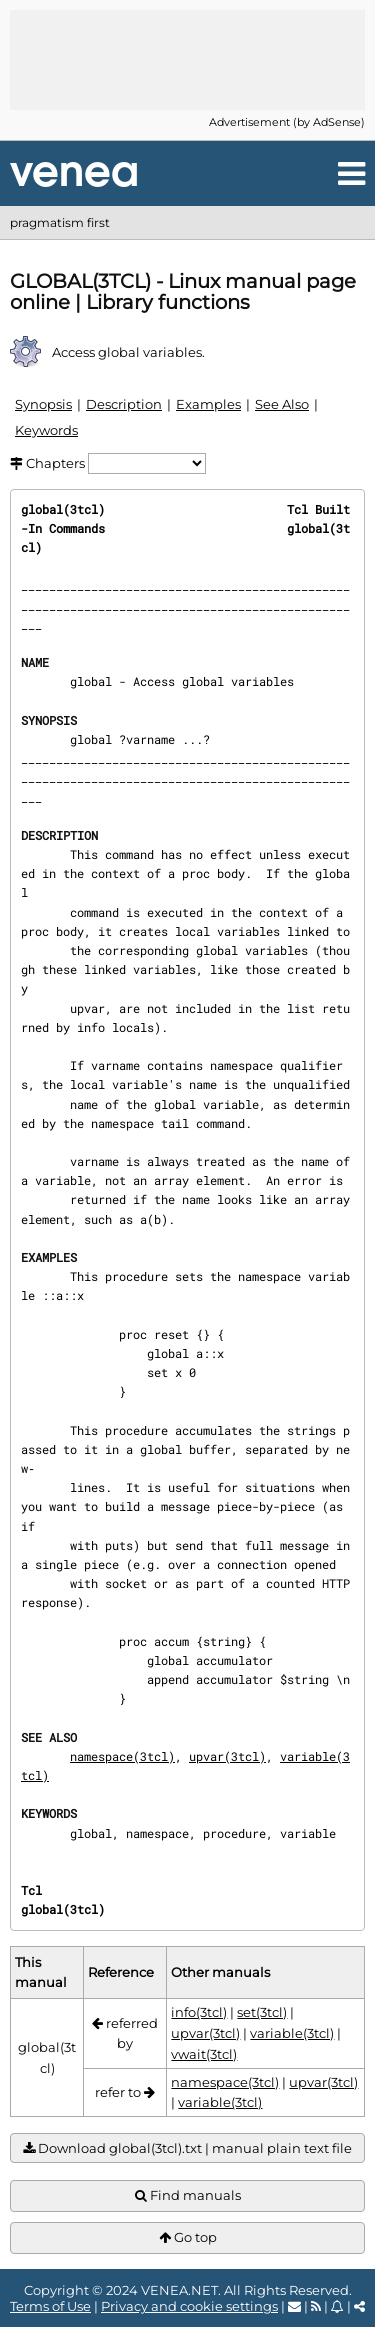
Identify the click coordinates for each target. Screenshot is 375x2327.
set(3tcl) (262, 2012)
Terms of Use (50, 2306)
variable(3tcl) (292, 2033)
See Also (282, 404)
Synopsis (43, 404)
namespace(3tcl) (122, 1756)
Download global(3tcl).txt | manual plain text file (187, 2148)
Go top (188, 2237)
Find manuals (188, 2195)
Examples (208, 404)
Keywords (46, 430)
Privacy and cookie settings (189, 2306)
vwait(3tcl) (204, 2054)
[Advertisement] (188, 60)
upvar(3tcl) (227, 1756)
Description (124, 404)
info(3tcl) (199, 2012)
